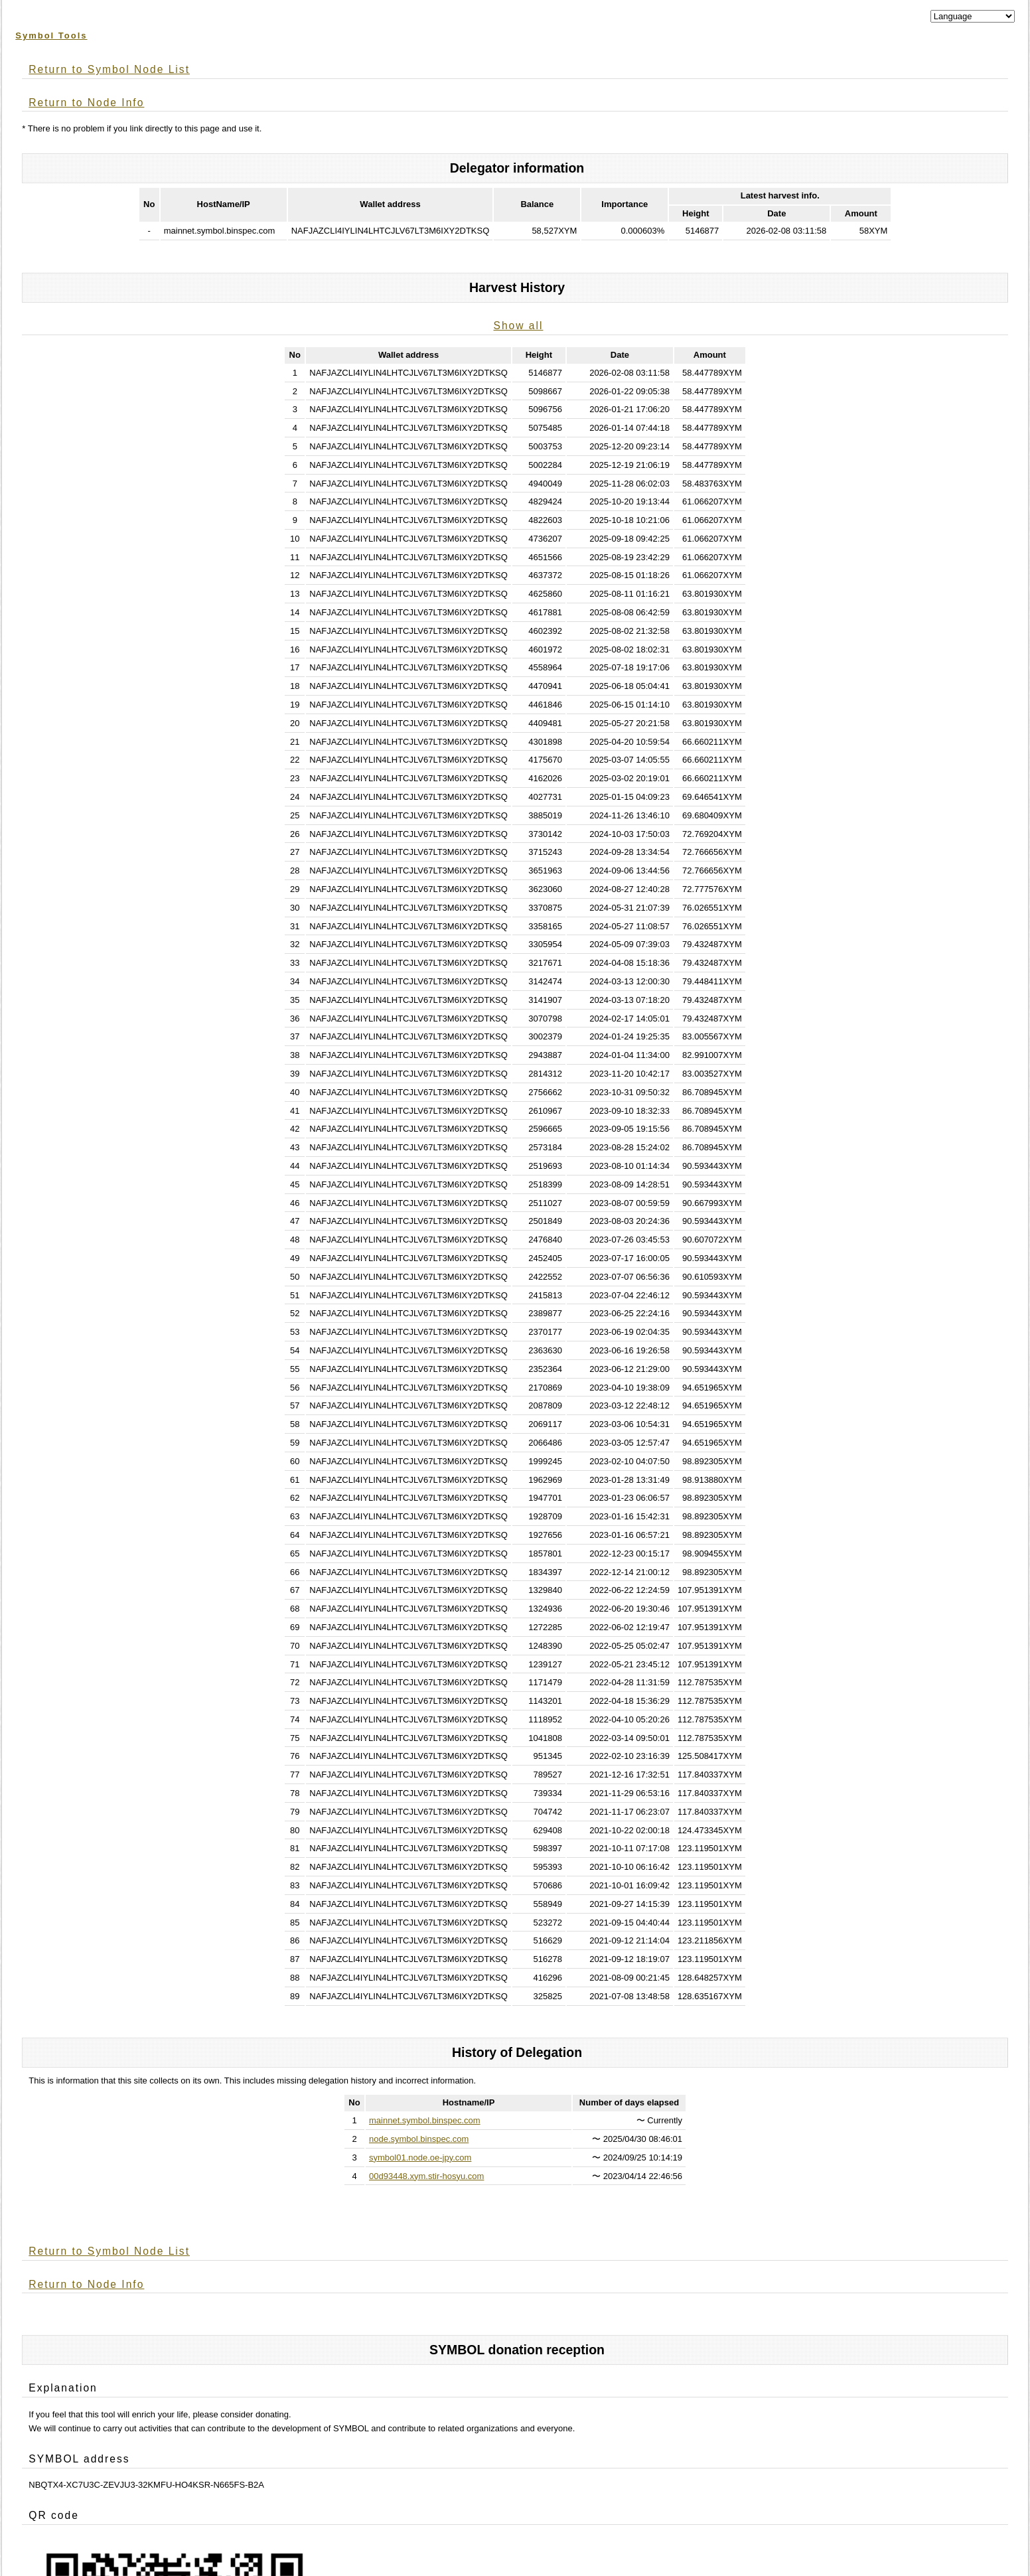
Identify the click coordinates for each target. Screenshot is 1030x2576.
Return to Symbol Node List (109, 69)
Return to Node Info (86, 102)
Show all (519, 325)
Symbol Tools (51, 35)
